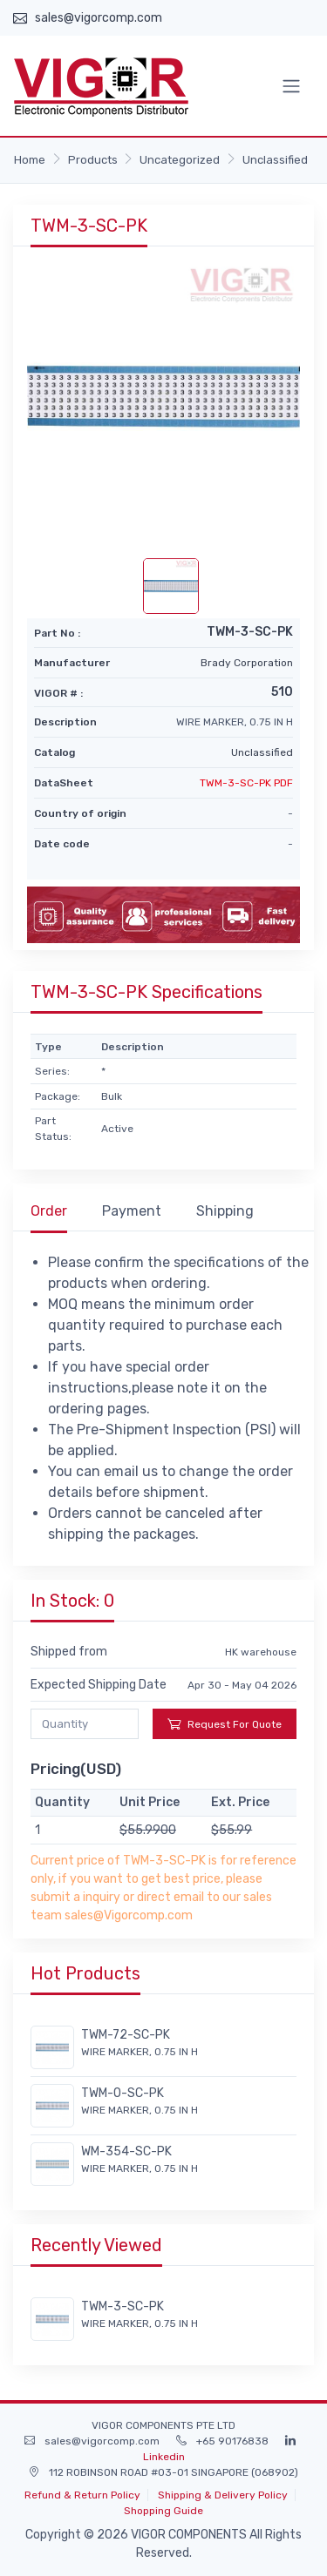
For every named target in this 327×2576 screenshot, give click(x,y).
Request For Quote (224, 1723)
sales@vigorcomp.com (98, 17)
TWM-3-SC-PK (122, 2306)
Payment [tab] (131, 1211)
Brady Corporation (247, 663)
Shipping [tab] (225, 1211)
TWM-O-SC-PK (122, 2093)
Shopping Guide (163, 2511)
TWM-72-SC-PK (125, 2034)
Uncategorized (180, 159)
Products (93, 159)
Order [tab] (49, 1211)
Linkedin (164, 2457)
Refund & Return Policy (82, 2495)
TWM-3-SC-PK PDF (246, 783)
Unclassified (275, 159)
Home (29, 159)
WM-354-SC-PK (126, 2151)
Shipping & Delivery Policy (223, 2495)
